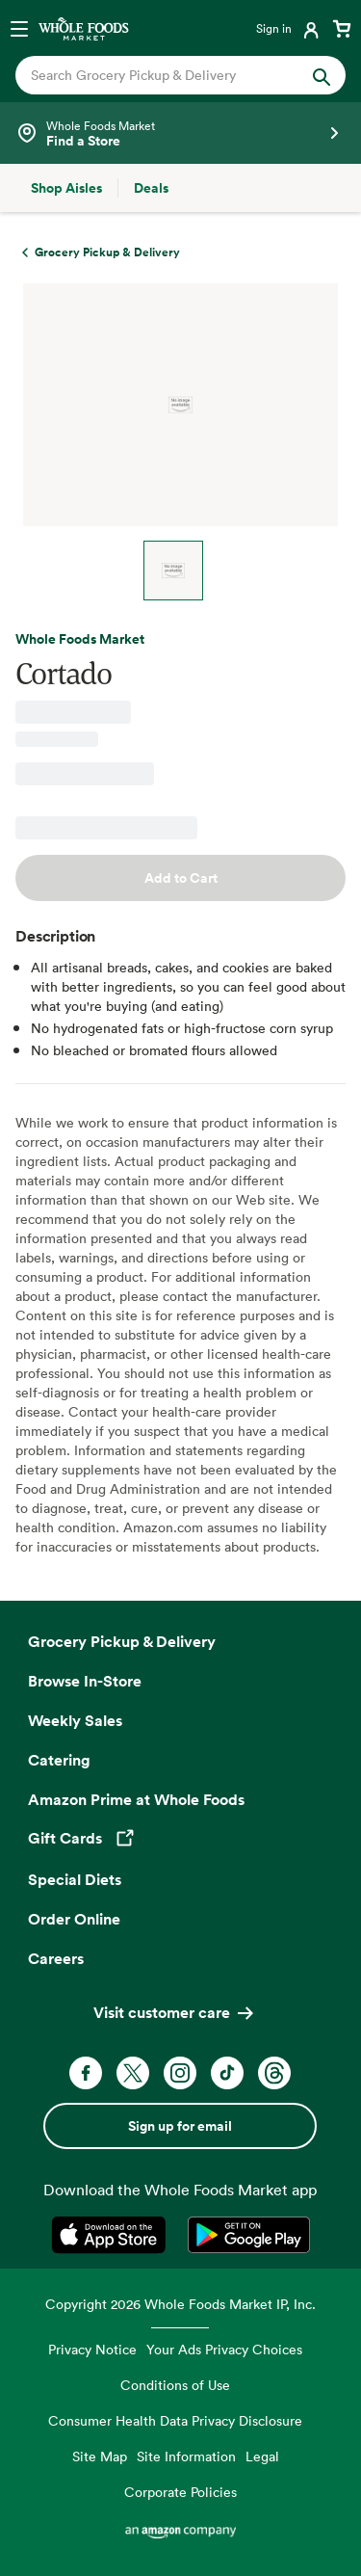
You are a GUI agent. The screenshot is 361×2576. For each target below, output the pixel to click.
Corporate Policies (180, 2492)
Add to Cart (181, 878)
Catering (59, 1759)
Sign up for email (180, 2126)
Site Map (99, 2456)
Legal (262, 2456)
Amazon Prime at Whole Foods (136, 1799)
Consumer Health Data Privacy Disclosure (175, 2420)
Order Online (74, 1918)
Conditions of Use (175, 2385)
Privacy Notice (92, 2349)
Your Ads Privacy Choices (224, 2349)
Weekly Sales (75, 1720)
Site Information (186, 2456)
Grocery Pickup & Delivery (122, 1641)
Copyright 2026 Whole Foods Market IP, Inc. (180, 2304)
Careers (56, 1958)
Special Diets (74, 1879)
